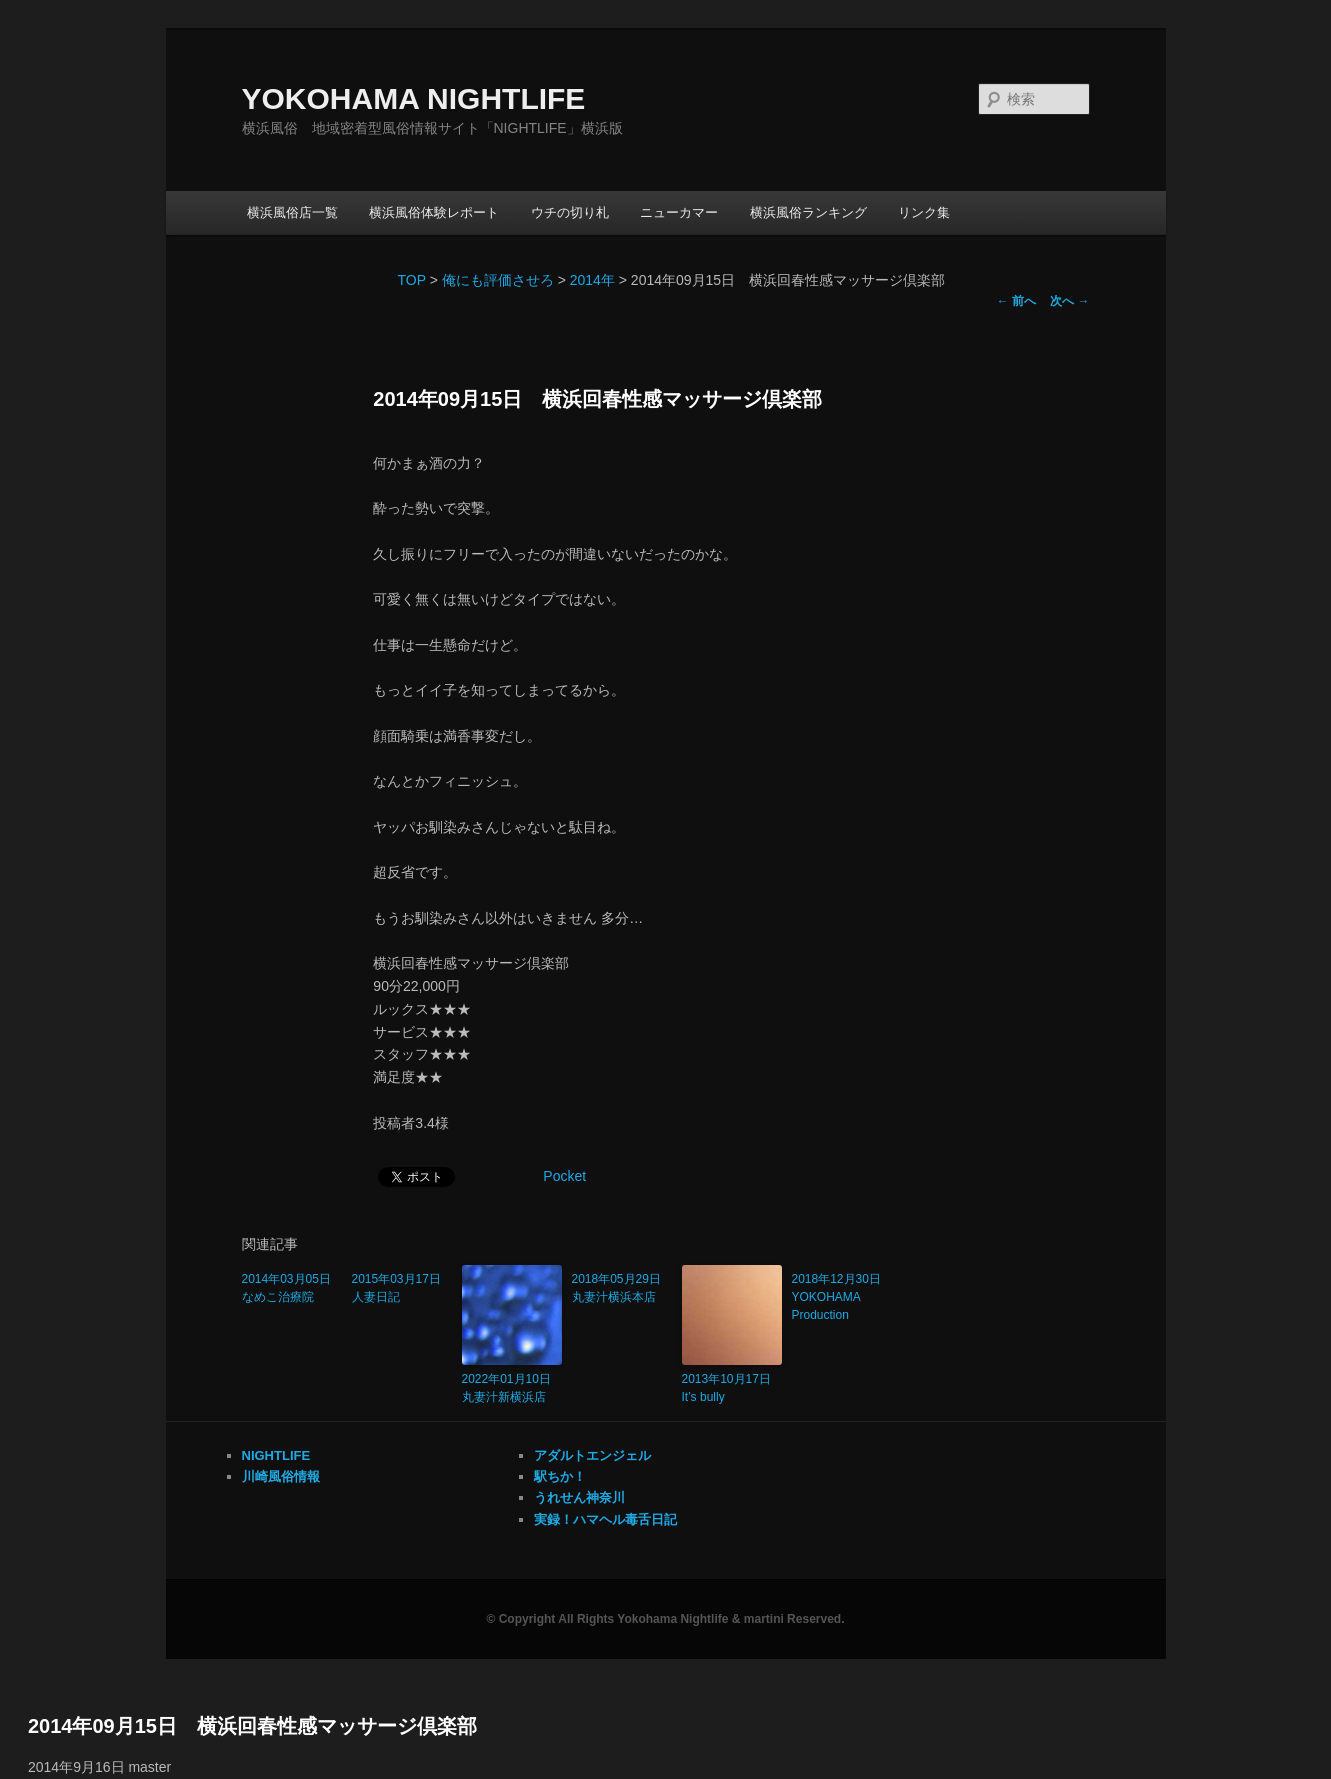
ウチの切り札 (570, 212)
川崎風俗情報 (281, 1476)
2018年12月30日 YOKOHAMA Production (842, 1297)
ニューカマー (679, 212)
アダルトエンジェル (592, 1455)
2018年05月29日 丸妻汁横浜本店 (622, 1288)
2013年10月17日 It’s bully (732, 1388)
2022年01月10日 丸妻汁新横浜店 (512, 1388)
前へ (1016, 301)
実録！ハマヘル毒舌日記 (605, 1519)
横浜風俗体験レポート (434, 212)
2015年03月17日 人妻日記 (402, 1288)
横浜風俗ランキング (808, 212)
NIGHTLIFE (276, 1455)
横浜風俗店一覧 (292, 212)
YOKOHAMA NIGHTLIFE (414, 98)
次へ (1069, 301)
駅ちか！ (560, 1476)
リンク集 (924, 212)
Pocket (564, 1176)
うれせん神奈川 (579, 1497)
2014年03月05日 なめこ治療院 (292, 1288)
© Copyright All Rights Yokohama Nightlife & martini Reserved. (665, 1619)
